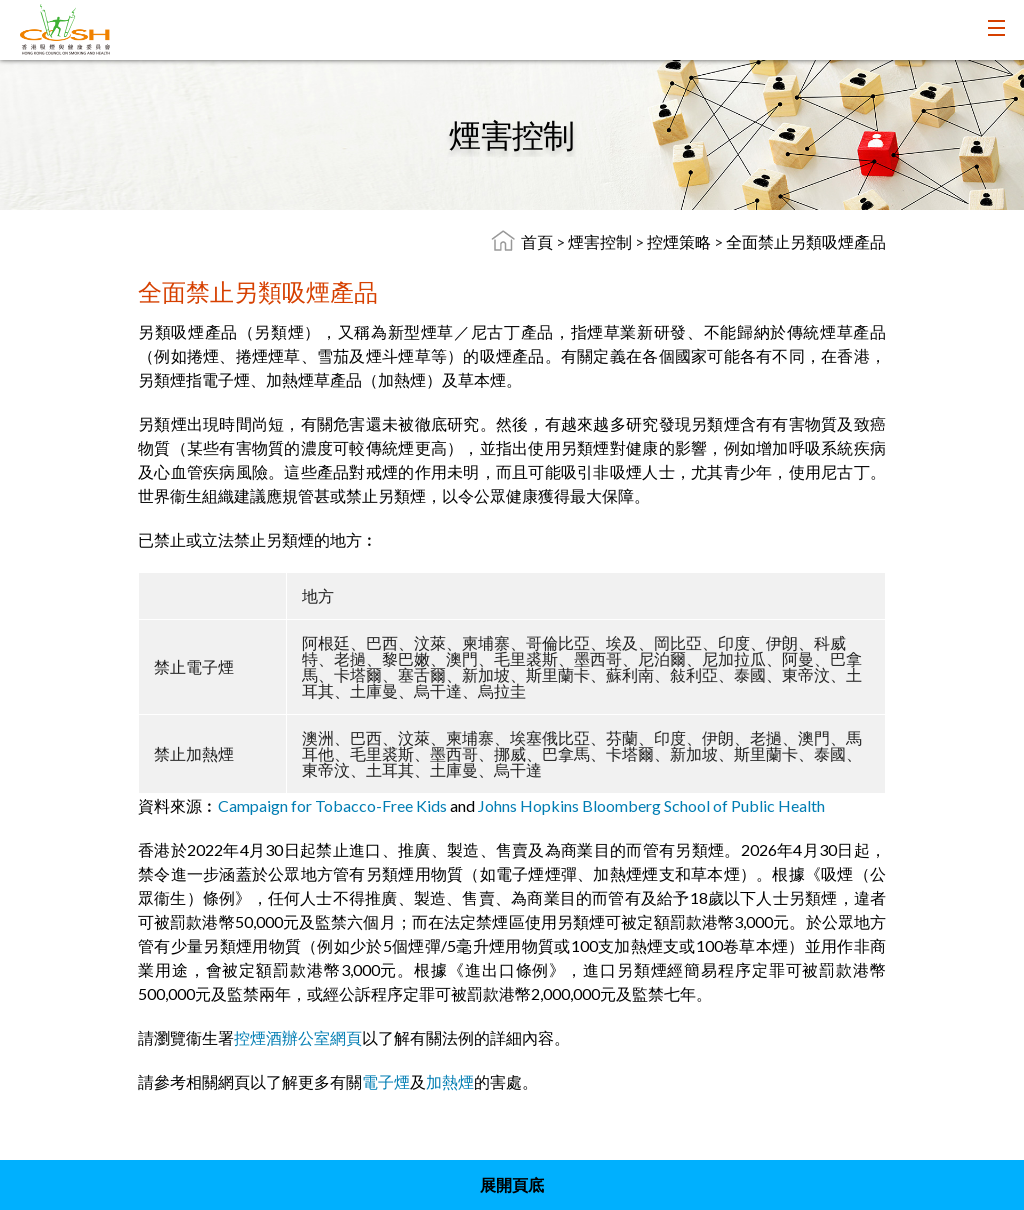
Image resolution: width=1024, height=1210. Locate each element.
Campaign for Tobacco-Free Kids (332, 805)
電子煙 (386, 1081)
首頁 (537, 241)
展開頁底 (512, 1184)
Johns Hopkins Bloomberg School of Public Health (651, 805)
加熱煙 (450, 1081)
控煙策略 (680, 241)
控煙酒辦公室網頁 (298, 1037)
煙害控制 (601, 241)
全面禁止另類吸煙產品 (806, 241)
